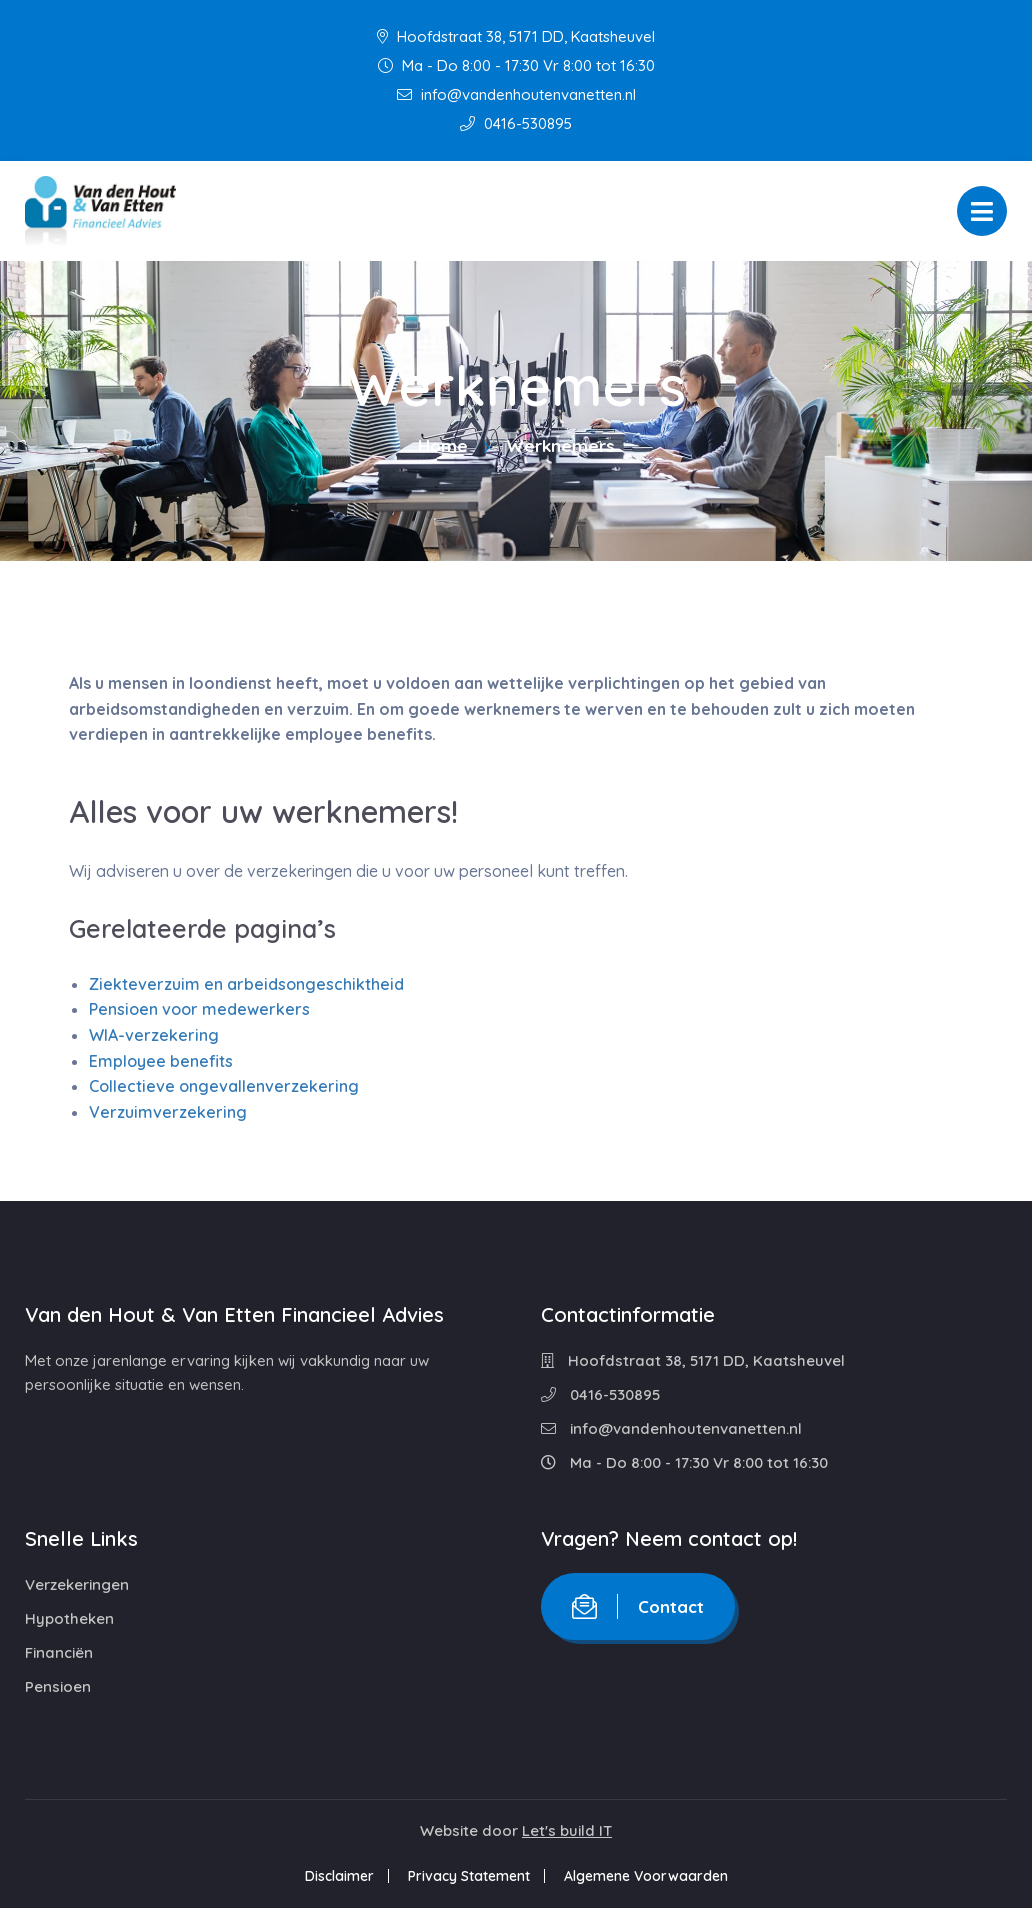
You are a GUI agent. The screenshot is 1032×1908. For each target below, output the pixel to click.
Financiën (59, 1652)
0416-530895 (516, 123)
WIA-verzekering (154, 1035)
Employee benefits (161, 1061)
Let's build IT (567, 1830)
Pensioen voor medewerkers (199, 1009)
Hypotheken (69, 1618)
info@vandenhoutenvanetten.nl (516, 94)
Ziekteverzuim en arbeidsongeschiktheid (246, 984)
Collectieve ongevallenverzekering (224, 1086)
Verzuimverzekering (168, 1112)
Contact (638, 1606)
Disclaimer (339, 1876)
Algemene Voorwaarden (646, 1876)
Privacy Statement (469, 1876)
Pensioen (58, 1686)
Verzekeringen (77, 1584)
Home (443, 445)
